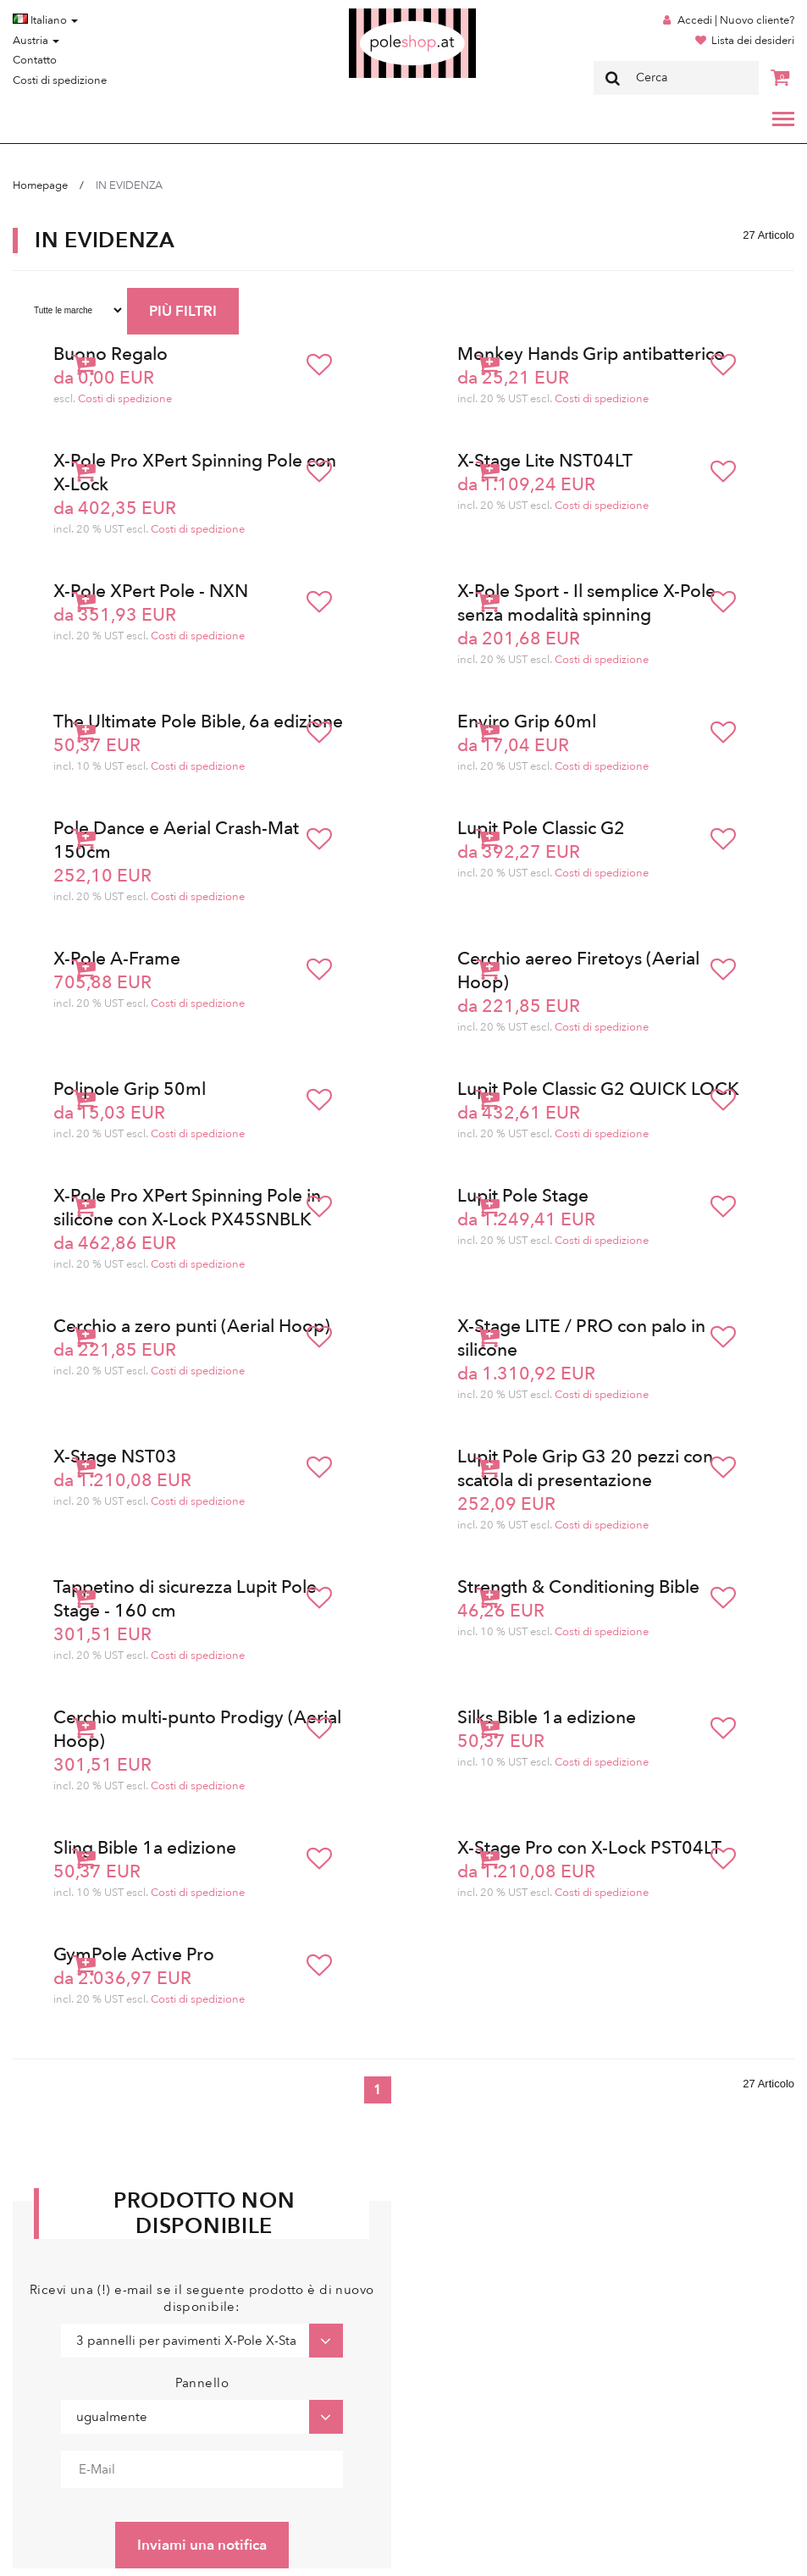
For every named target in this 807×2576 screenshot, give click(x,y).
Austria (36, 40)
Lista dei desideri (752, 40)
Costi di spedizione (60, 80)
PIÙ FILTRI (183, 311)
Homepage (40, 185)
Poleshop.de (372, 14)
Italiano (45, 20)
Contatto (35, 60)
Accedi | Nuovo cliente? (735, 20)
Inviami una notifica (202, 2545)
